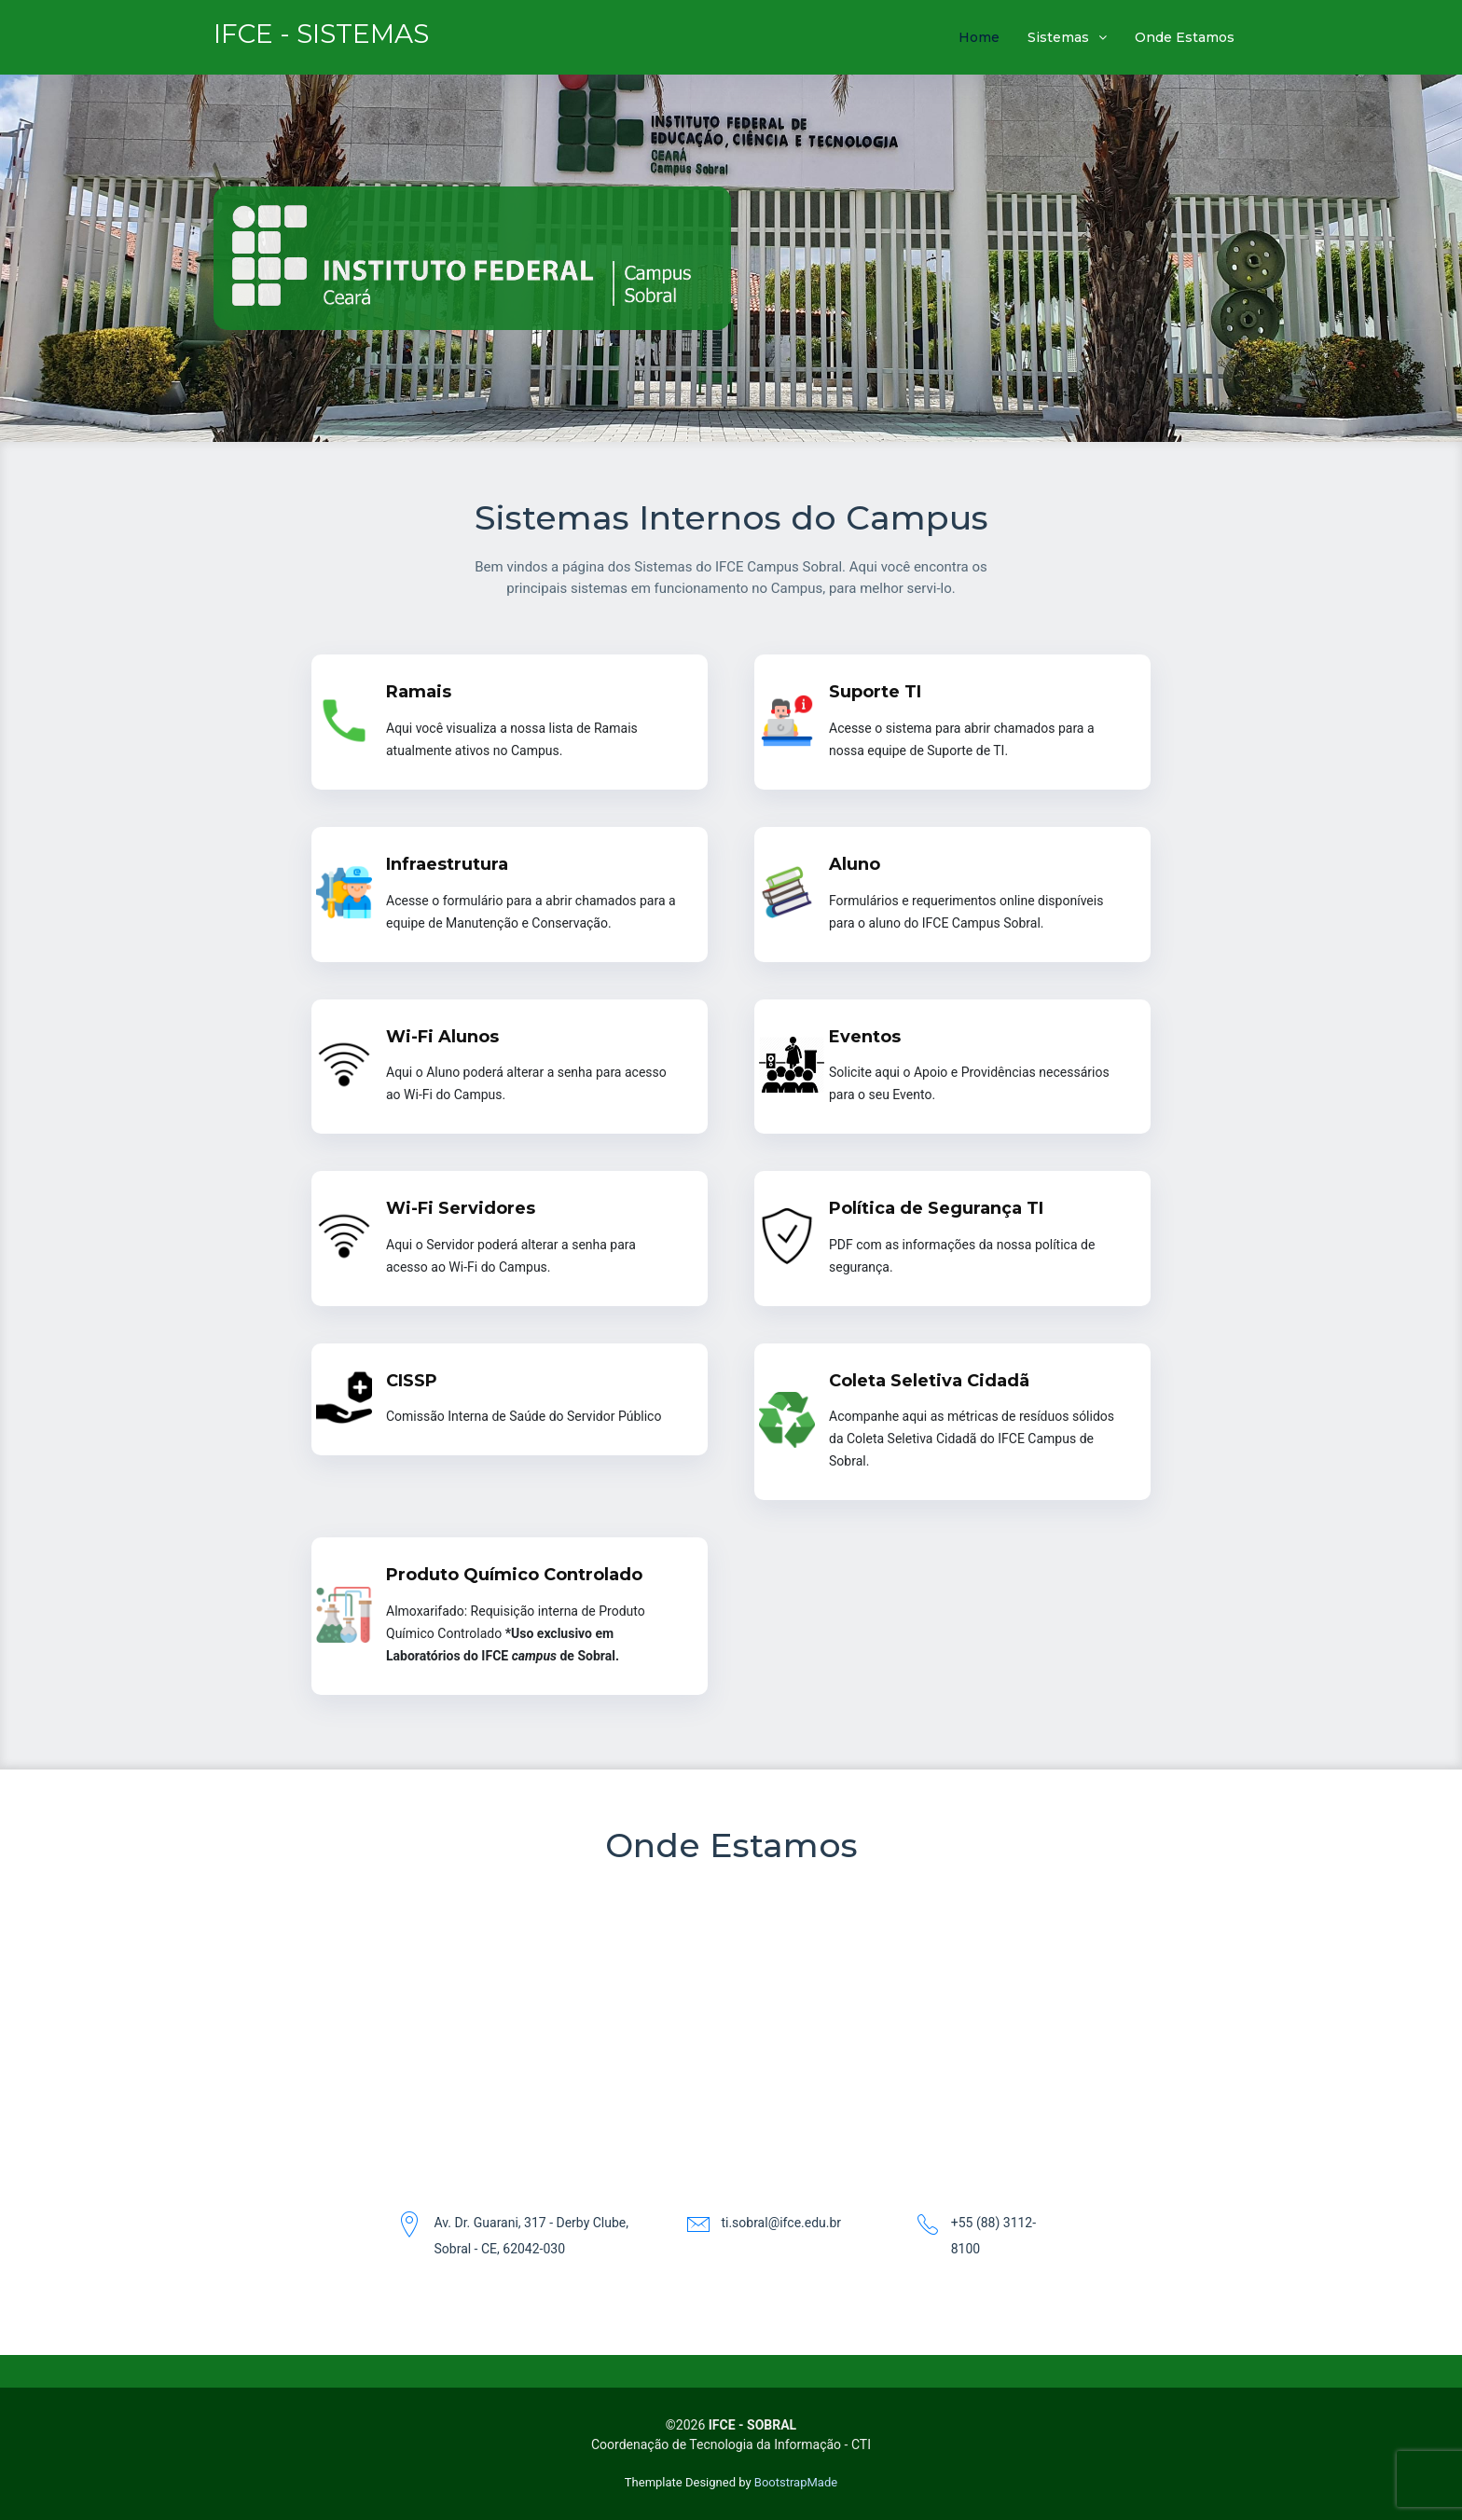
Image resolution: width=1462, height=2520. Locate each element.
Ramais (418, 692)
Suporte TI (875, 692)
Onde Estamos (1184, 37)
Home (979, 37)
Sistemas (1058, 37)
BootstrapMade (795, 2482)
